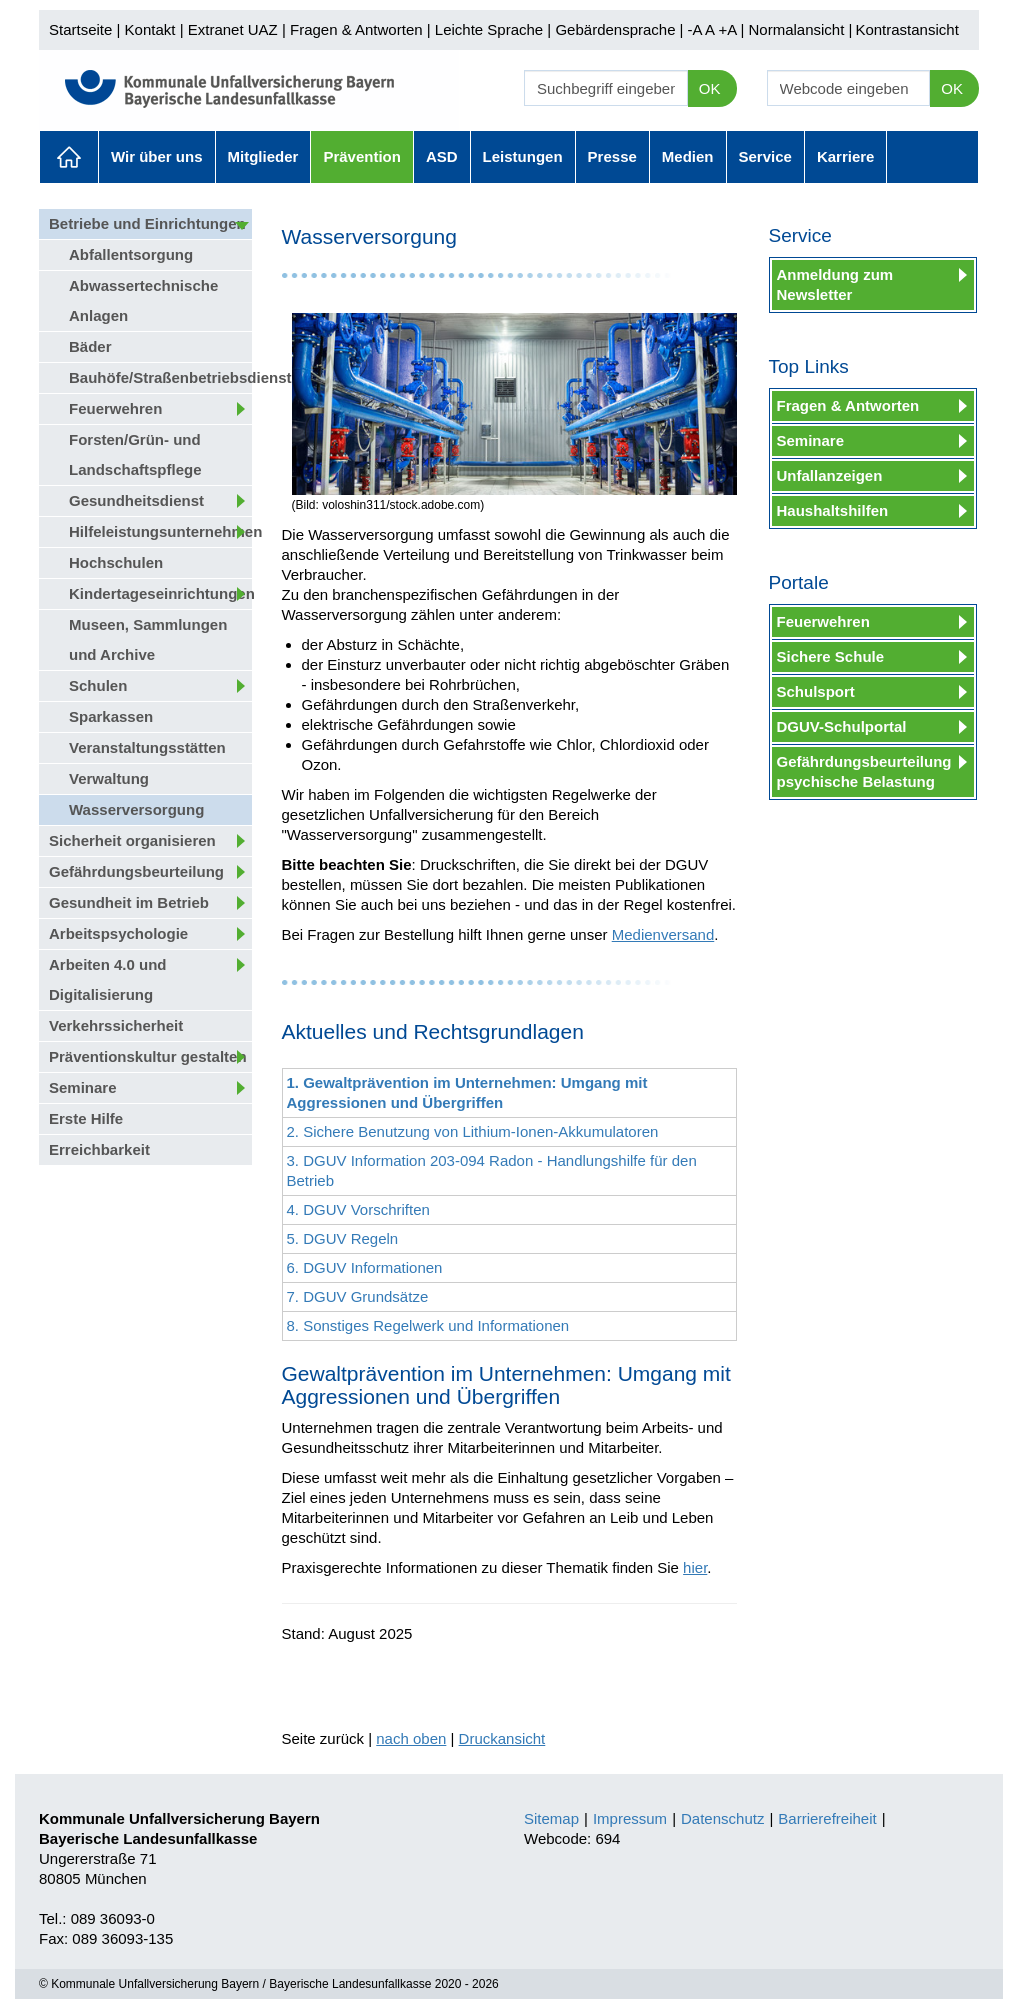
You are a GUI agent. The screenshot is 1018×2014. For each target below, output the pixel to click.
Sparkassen (111, 716)
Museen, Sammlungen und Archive (148, 639)
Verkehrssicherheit (116, 1025)
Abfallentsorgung (131, 254)
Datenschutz (722, 1818)
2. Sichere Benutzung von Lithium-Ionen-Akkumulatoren (473, 1131)
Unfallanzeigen (830, 475)
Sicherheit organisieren (132, 840)
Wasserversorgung (136, 809)
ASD (442, 156)
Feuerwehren (115, 408)
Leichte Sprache (489, 29)
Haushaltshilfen (833, 510)
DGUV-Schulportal (842, 726)
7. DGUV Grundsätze (358, 1296)
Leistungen (523, 156)
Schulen (98, 685)
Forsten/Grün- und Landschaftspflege (135, 454)
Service (765, 156)
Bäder (90, 346)
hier (695, 1567)
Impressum (630, 1818)
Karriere (846, 156)
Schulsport (816, 691)
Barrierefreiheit (827, 1818)
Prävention (362, 156)
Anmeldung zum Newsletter (835, 284)
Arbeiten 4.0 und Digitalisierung (108, 979)
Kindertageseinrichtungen (160, 593)
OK (710, 88)
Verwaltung (109, 778)
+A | (729, 29)
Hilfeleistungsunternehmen (160, 531)
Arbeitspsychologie (118, 933)
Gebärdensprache (615, 29)
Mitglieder (263, 156)
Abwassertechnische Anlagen (143, 300)
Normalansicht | (800, 29)
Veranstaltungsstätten (147, 747)
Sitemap (551, 1818)
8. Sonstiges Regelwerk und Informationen (428, 1325)
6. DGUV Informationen (365, 1267)
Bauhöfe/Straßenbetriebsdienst (160, 377)
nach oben (411, 1738)
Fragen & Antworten (356, 29)
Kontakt (150, 29)
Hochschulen (116, 562)
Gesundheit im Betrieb (129, 902)
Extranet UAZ (233, 29)
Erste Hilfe (86, 1118)
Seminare (83, 1087)
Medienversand (663, 934)
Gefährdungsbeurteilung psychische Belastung (864, 771)
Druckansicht (502, 1738)
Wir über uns (157, 156)
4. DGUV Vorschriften (358, 1209)
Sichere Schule (831, 656)
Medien (688, 156)
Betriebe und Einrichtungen (147, 223)
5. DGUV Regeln (343, 1238)
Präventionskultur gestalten (148, 1056)
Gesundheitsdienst (136, 500)
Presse (612, 156)
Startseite (80, 29)
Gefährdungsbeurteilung (136, 871)
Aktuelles (69, 157)
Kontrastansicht (906, 29)
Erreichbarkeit (99, 1149)
